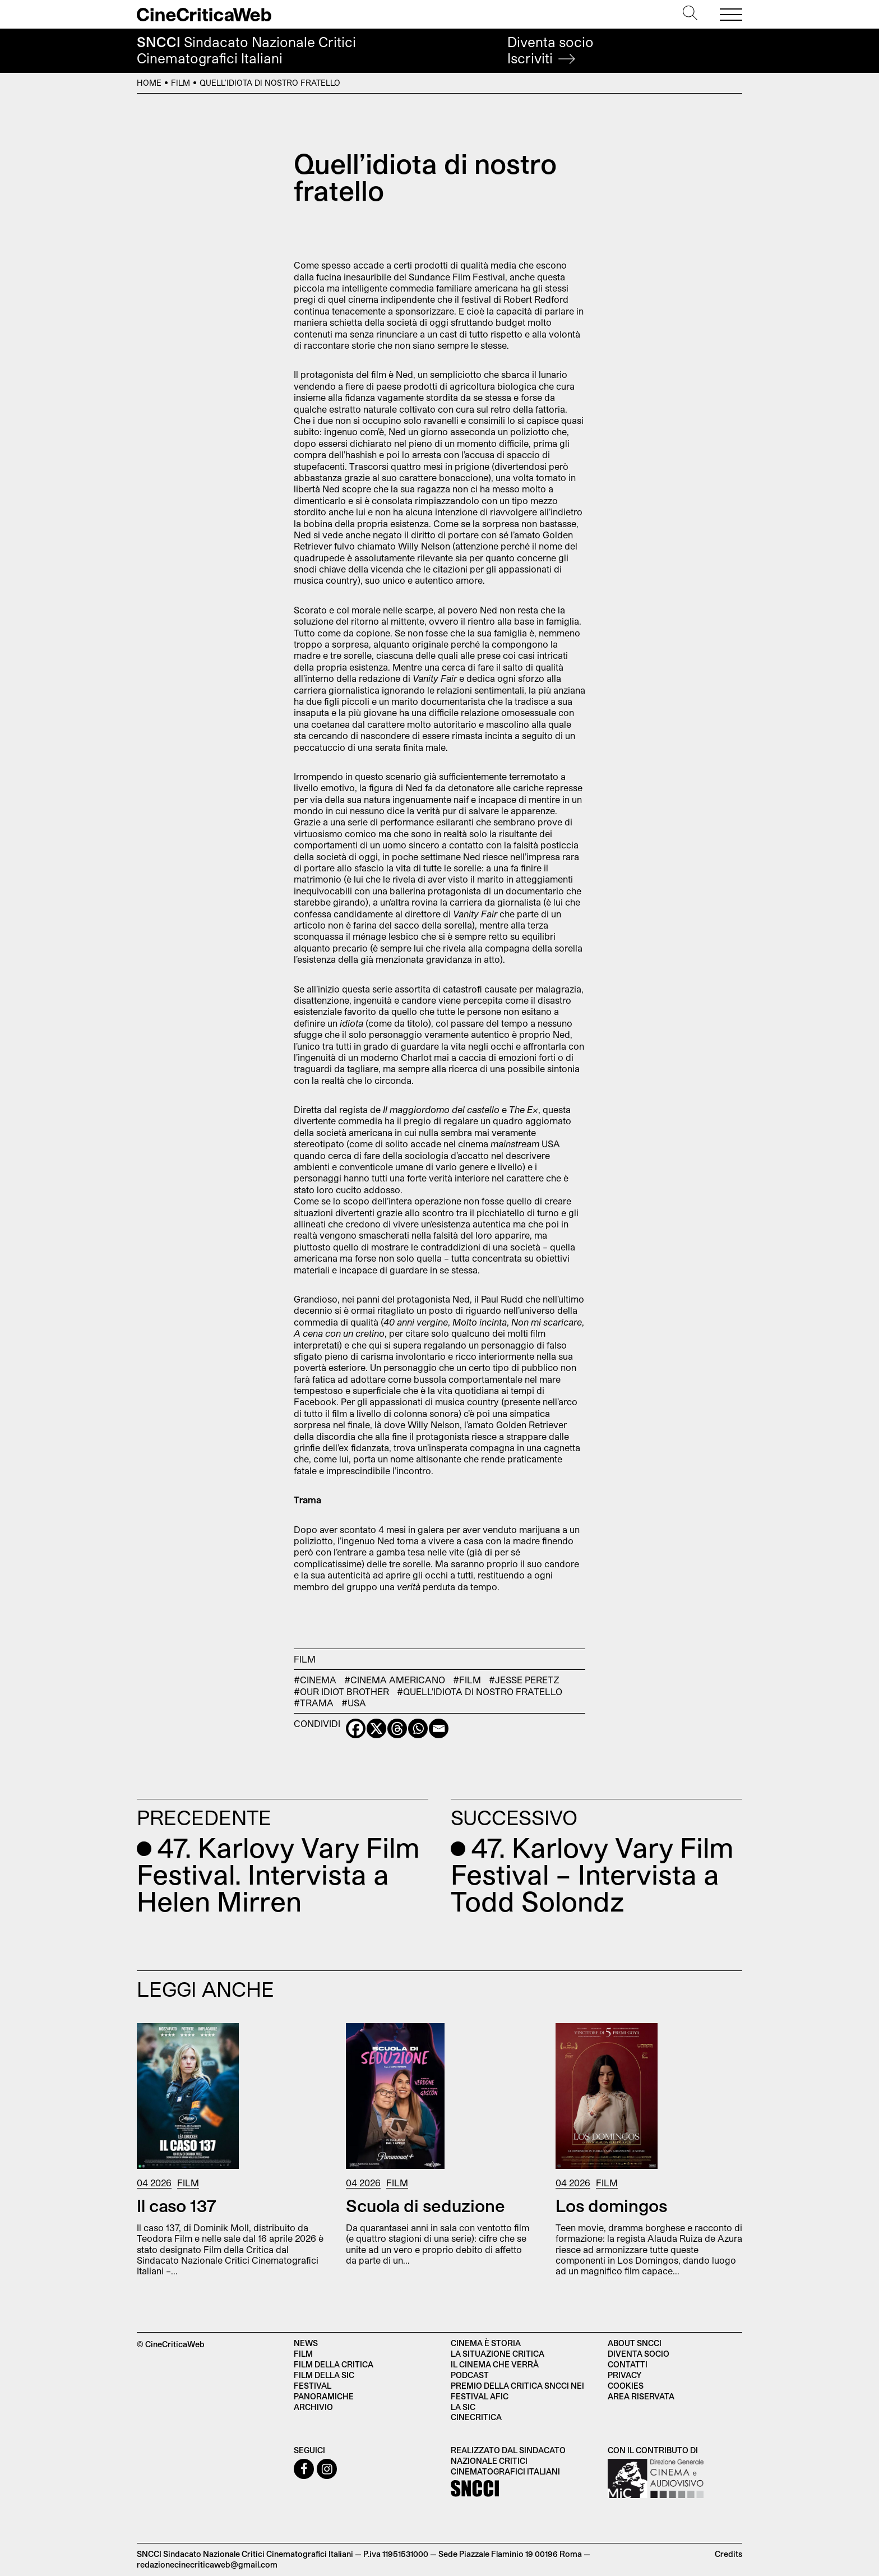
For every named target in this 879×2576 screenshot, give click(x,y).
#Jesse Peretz (524, 1679)
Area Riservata (641, 2396)
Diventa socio (550, 50)
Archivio (313, 2407)
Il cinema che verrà (495, 2364)
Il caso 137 (176, 2205)
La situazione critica (497, 2353)
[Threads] (397, 1728)
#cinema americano (394, 1679)
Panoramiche (324, 2396)
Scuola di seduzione (425, 2205)
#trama (314, 1702)
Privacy (624, 2375)
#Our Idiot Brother (341, 1691)
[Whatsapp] (418, 1728)
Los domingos (611, 2205)
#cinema (315, 1679)
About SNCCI (634, 2343)
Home (149, 82)
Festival (312, 2385)
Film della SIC (324, 2375)
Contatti (627, 2364)
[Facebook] (356, 1728)
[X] (376, 1728)
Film (180, 82)
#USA (353, 1702)
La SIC (463, 2407)
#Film (467, 1679)
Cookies (626, 2385)
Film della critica (333, 2364)
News (306, 2343)
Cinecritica (476, 2417)
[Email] (438, 1728)
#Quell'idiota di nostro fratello (479, 1691)
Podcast (470, 2375)
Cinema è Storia (486, 2343)
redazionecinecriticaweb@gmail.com (207, 2564)
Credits (728, 2554)
